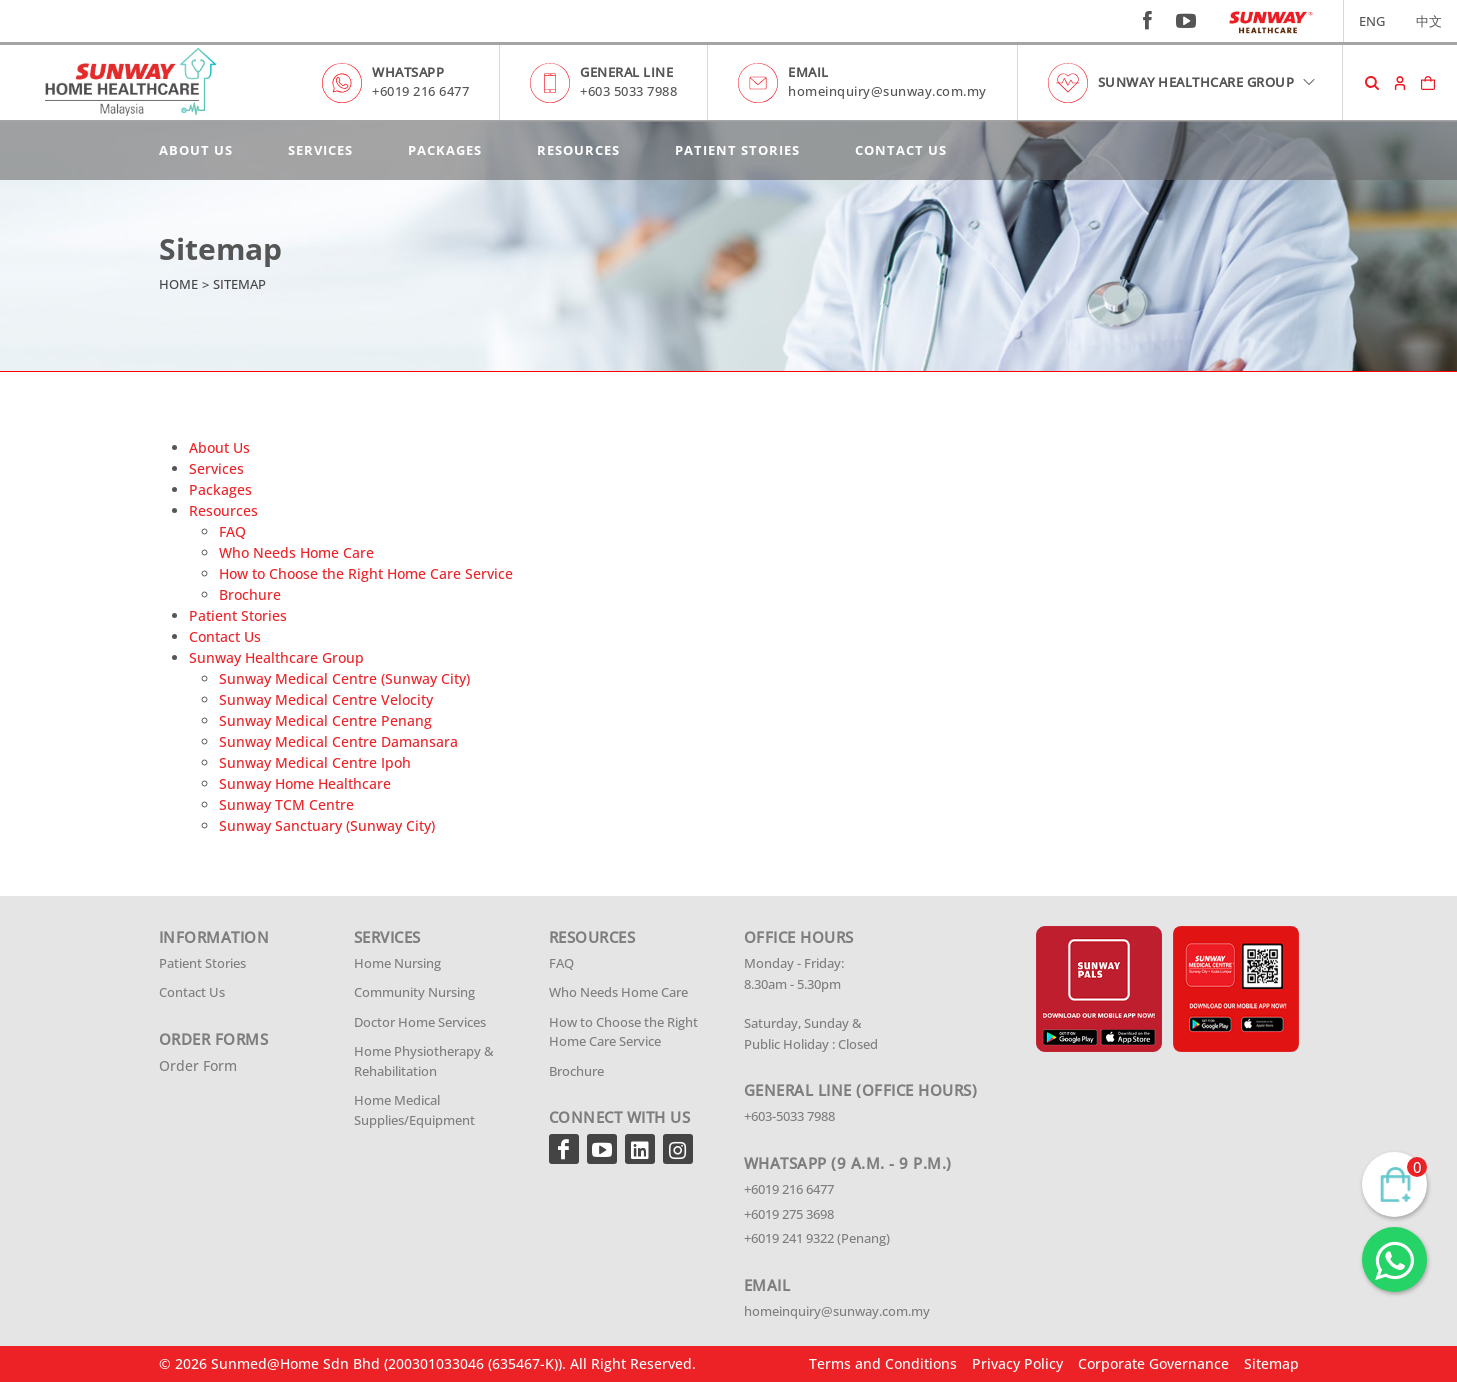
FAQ (232, 531)
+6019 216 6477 (420, 91)
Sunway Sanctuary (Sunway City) (327, 825)
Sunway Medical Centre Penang (325, 720)
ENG (1372, 21)
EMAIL (808, 72)
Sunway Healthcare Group (276, 657)
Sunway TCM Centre (286, 804)
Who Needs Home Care (296, 552)
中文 (1429, 21)
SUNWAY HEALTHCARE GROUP (1208, 82)
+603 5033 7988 (628, 91)
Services (320, 150)
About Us (196, 150)
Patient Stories (737, 150)
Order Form (198, 1065)
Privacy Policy (1017, 1363)
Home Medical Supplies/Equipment (414, 1110)
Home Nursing (397, 963)
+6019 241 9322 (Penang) (817, 1238)
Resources (578, 150)
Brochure (250, 594)
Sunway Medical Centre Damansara (338, 741)
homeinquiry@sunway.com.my (887, 91)
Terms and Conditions (883, 1363)
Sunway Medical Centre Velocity (326, 699)
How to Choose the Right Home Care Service (366, 573)
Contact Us (901, 150)
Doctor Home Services (420, 1022)
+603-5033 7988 (789, 1116)
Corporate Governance (1153, 1363)
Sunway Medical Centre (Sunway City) (344, 678)
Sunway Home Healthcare (305, 783)
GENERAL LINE (626, 72)
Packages (445, 150)
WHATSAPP (408, 72)
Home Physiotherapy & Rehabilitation (424, 1061)
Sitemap (1271, 1363)
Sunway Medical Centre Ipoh (315, 762)
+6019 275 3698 (789, 1214)
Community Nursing (414, 992)
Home (178, 284)
